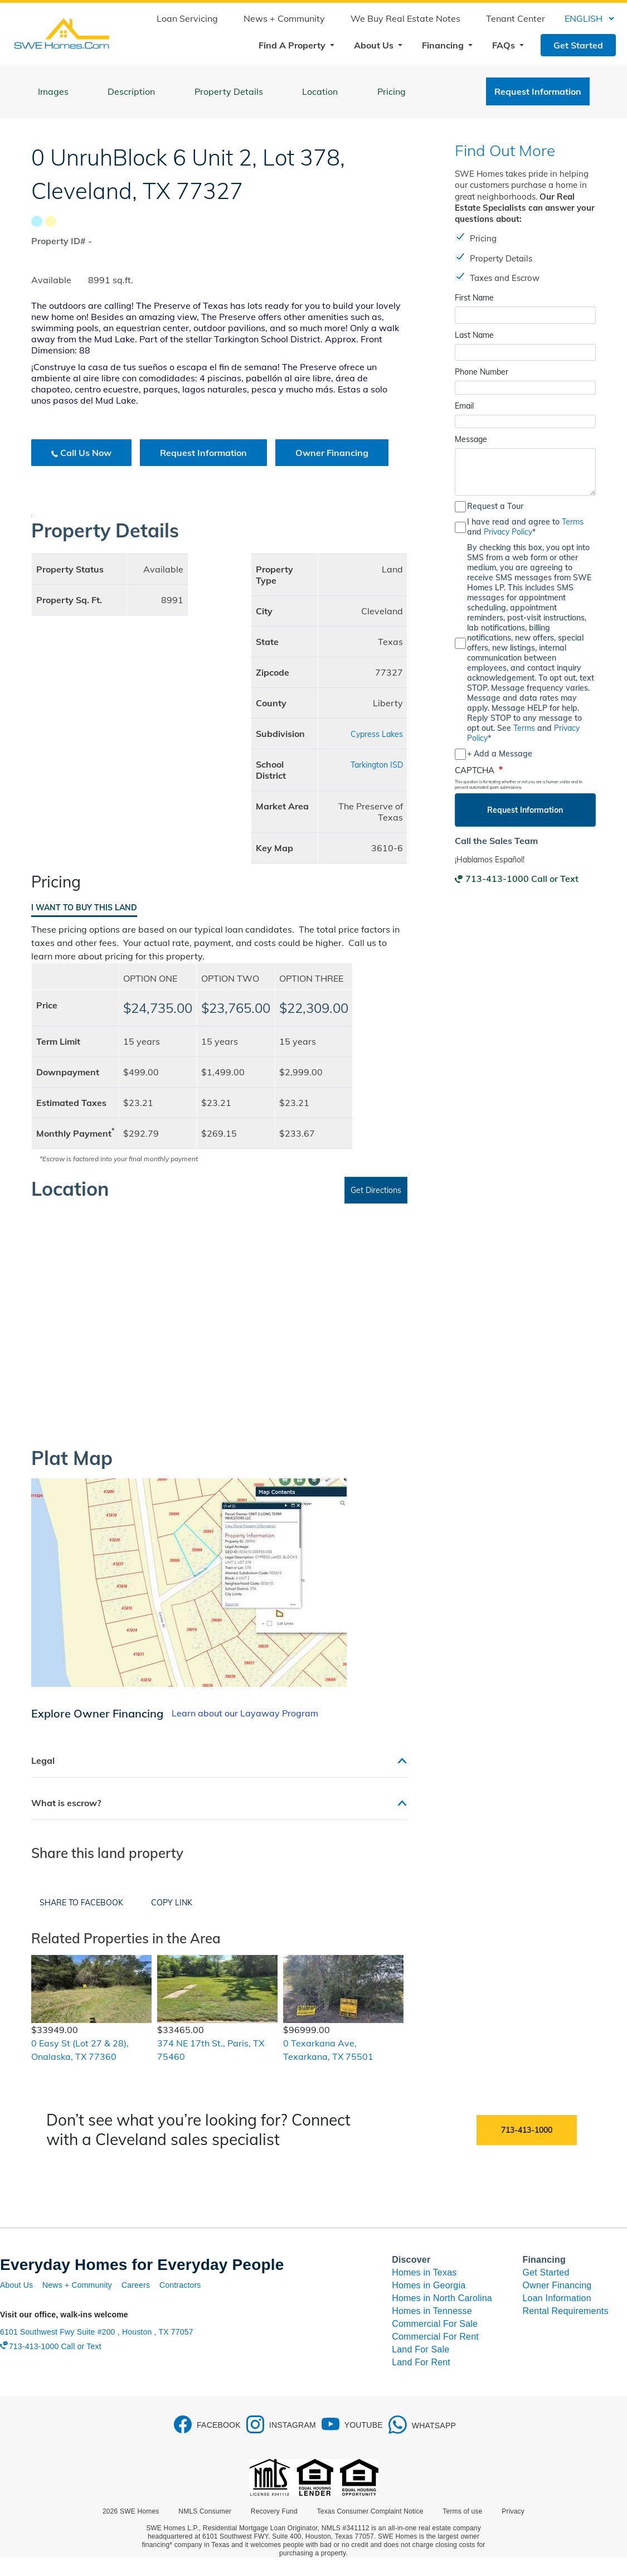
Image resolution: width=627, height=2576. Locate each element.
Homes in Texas (424, 2272)
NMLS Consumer (204, 2511)
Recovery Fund (274, 2511)
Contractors (180, 2285)
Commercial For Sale (435, 2323)
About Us (16, 2285)
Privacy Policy (508, 532)
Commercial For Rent (435, 2336)
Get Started (578, 45)
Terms (573, 522)
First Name (474, 298)
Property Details (229, 91)
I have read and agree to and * (525, 527)
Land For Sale (420, 2349)
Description (131, 91)
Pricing (391, 91)
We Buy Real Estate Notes (405, 18)
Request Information (537, 91)
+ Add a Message (499, 754)
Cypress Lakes (377, 734)
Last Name (474, 335)
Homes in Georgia (428, 2285)
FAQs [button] (504, 45)
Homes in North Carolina (442, 2298)
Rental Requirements (566, 2311)
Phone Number (481, 372)
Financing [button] (444, 45)
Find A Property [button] (293, 45)
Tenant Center (515, 18)
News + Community (284, 18)
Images (53, 91)
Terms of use (462, 2511)
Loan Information (557, 2298)
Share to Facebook (81, 1903)
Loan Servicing (187, 18)
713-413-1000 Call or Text (522, 878)
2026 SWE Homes (131, 2511)
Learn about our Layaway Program (245, 1713)
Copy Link (171, 1903)
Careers (135, 2285)
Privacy (513, 2511)
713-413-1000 (526, 2130)
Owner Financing (331, 452)
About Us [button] (375, 45)
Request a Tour (495, 506)
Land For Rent (421, 2362)
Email (464, 406)
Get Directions (376, 1190)
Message (471, 439)
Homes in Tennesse (432, 2311)
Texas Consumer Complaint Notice (370, 2511)
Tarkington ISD (377, 765)
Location (320, 91)
